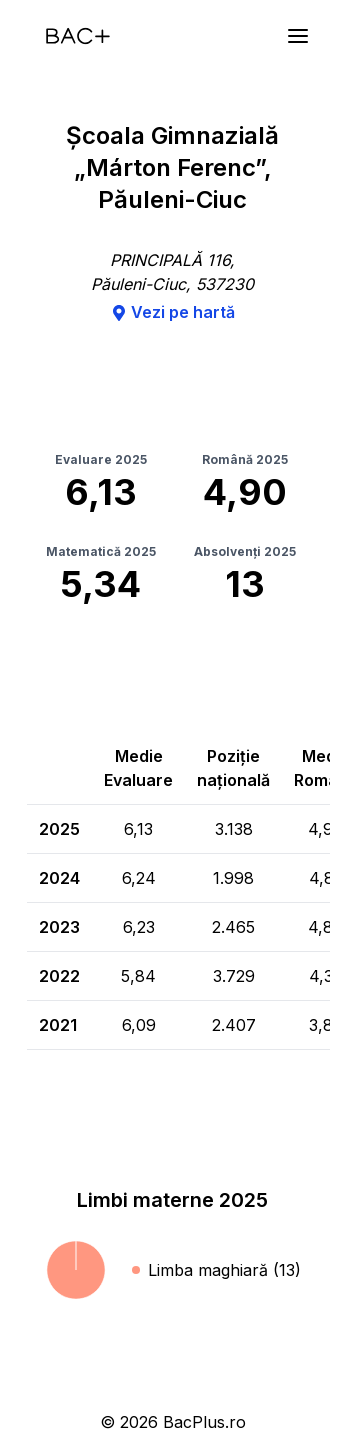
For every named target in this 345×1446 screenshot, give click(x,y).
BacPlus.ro (204, 1422)
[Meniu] (298, 36)
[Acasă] (78, 36)
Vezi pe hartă (173, 312)
